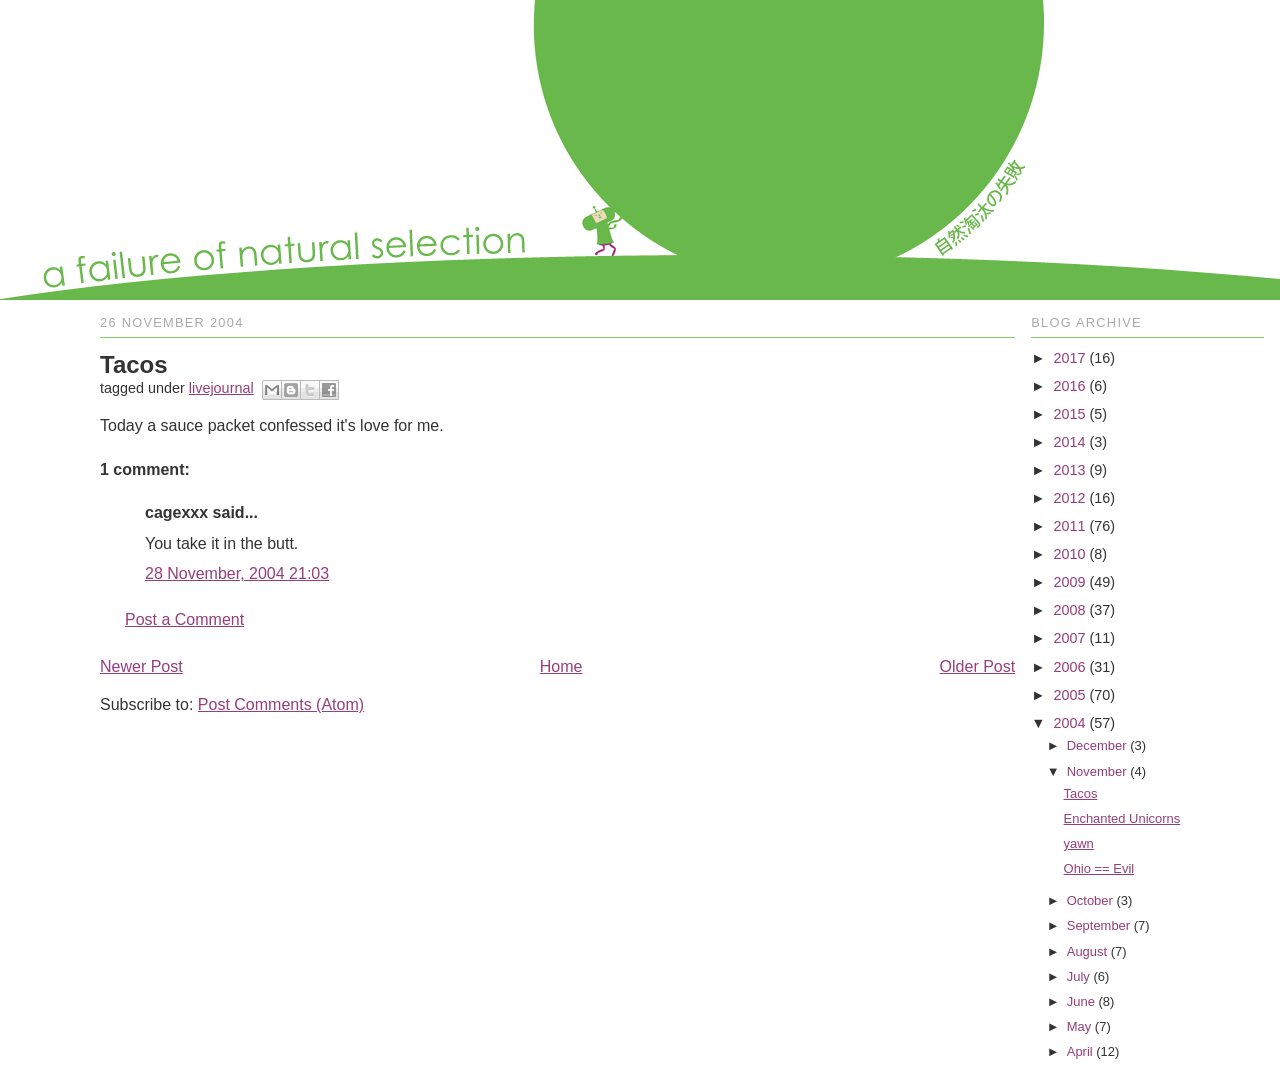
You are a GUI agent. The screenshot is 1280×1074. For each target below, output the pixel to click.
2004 (1069, 723)
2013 (1069, 470)
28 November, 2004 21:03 (237, 573)
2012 (1069, 498)
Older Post (978, 666)
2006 (1069, 667)
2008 (1069, 610)
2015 (1069, 414)
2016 (1069, 386)
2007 (1069, 638)
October (1090, 900)
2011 (1069, 526)
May (1079, 1026)
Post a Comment (184, 619)
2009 (1069, 582)
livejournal (221, 388)
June (1081, 1001)
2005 (1069, 695)
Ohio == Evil (1099, 868)
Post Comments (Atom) (281, 704)
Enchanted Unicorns (1122, 818)
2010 (1069, 554)
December (1097, 745)
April (1080, 1051)
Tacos (1081, 793)
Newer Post (141, 666)
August (1087, 951)
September (1098, 925)
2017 (1069, 358)
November (1097, 771)
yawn (1079, 843)
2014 (1069, 442)
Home (561, 666)
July (1078, 976)
